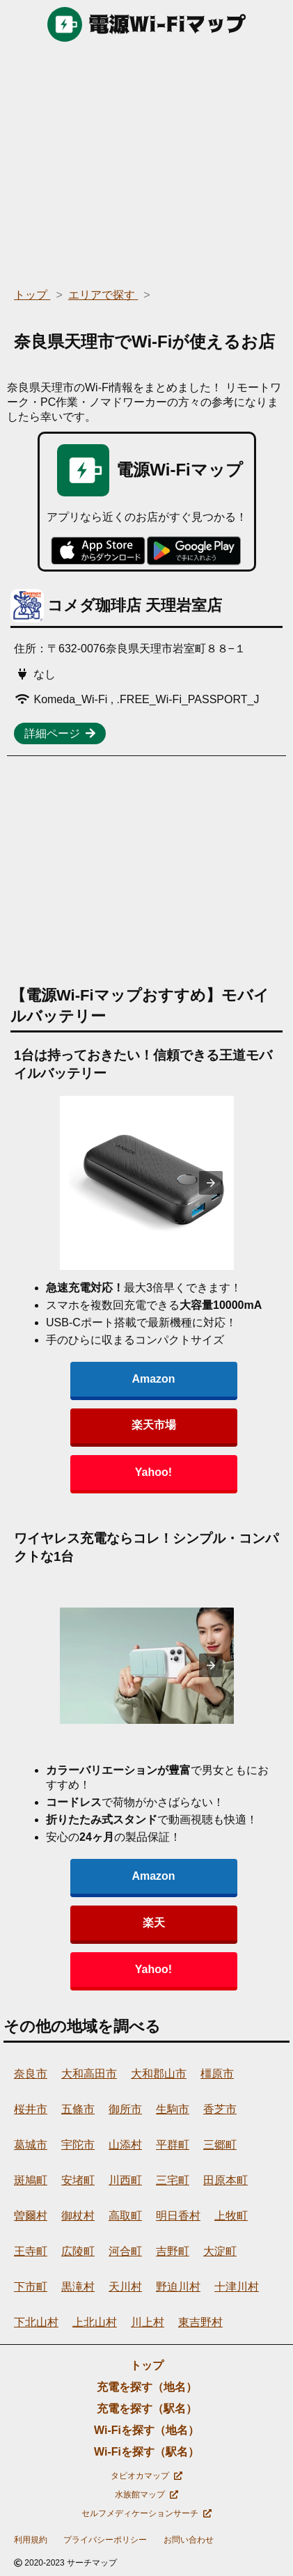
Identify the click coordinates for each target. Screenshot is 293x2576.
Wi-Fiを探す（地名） (146, 2430)
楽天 (154, 1923)
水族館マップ (146, 2494)
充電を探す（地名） (147, 2387)
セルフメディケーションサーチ (146, 2513)
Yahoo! (153, 1472)
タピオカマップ (146, 2476)
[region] (146, 160)
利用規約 (30, 2540)
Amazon (153, 1379)
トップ (147, 2365)
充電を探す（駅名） (147, 2408)
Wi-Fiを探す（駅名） (146, 2452)
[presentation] (211, 1183)
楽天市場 (154, 1425)
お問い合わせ (189, 2540)
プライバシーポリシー (105, 2540)
